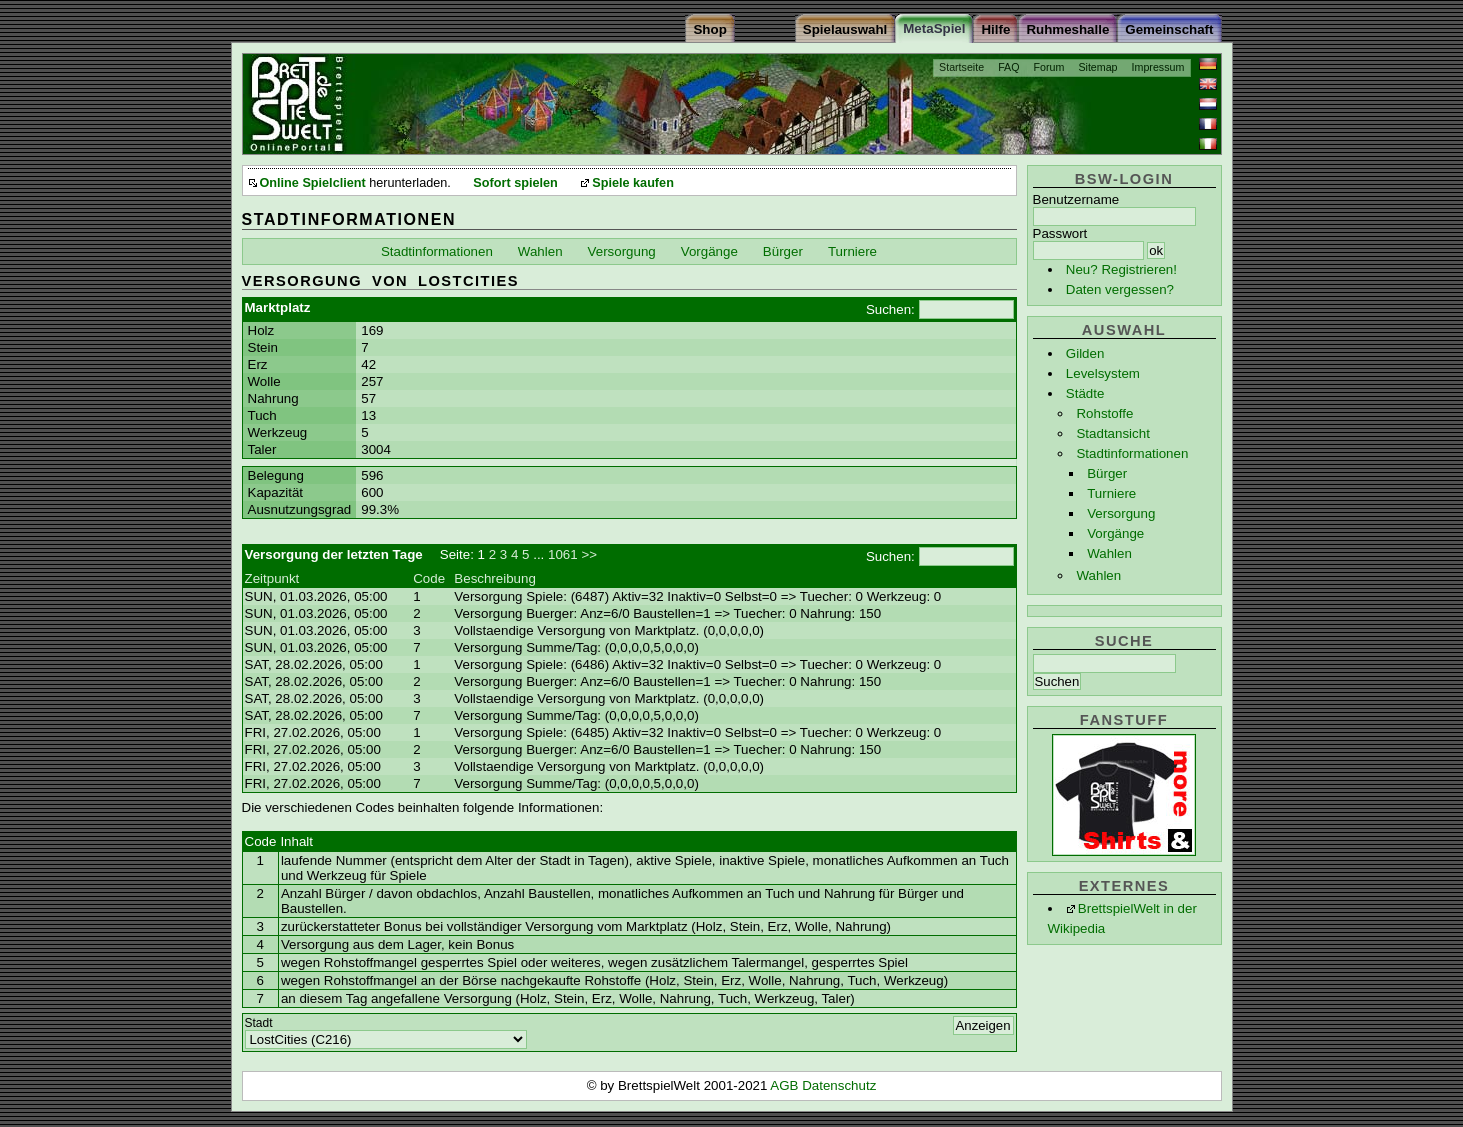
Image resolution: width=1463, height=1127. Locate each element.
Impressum (1158, 67)
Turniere (1111, 493)
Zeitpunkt (272, 578)
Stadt (259, 1023)
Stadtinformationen (1132, 453)
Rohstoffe (1104, 413)
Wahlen (1109, 553)
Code (429, 578)
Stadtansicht (1112, 433)
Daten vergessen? (1120, 289)
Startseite (961, 67)
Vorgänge (1115, 533)
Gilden (1085, 353)
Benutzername (1076, 199)
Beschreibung (495, 578)
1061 (563, 554)
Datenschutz (839, 1085)
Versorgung (1121, 513)
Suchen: (890, 309)
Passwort (1060, 233)
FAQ (1008, 67)
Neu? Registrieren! (1121, 269)
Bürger (1107, 473)
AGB (786, 1085)
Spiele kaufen (633, 183)
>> (589, 554)
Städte (1085, 393)
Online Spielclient (313, 183)
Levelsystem (1103, 373)
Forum (1049, 67)
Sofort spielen (515, 183)
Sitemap (1097, 67)
